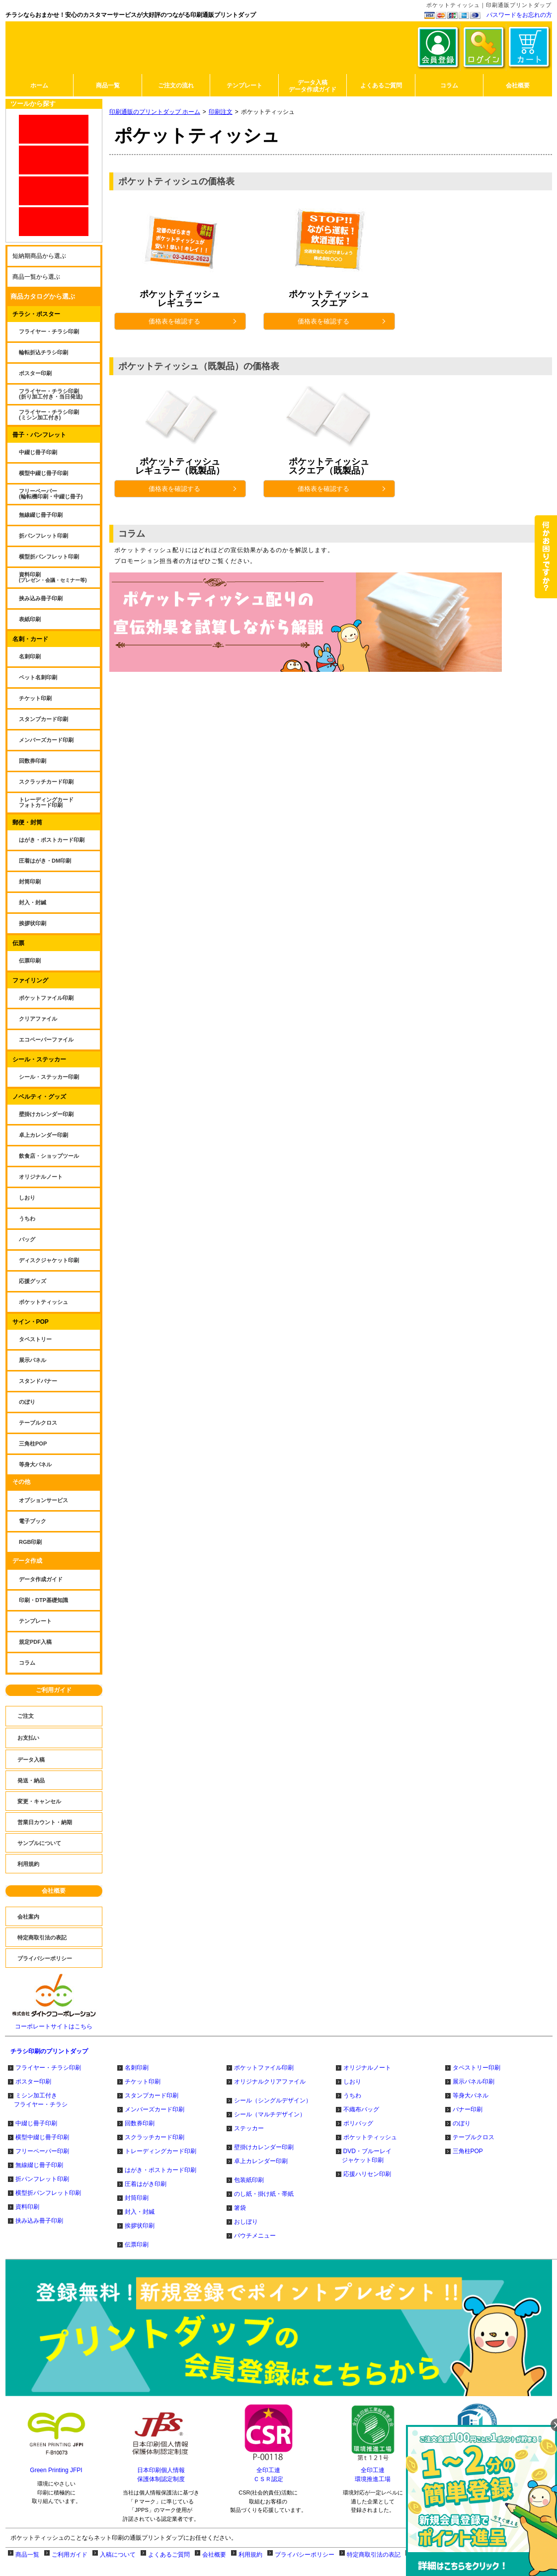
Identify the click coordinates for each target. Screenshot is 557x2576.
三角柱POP (468, 2151)
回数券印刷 (140, 2123)
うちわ (352, 2095)
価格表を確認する (193, 321)
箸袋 (240, 2207)
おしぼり (246, 2221)
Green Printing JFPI (56, 2470)
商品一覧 (27, 2554)
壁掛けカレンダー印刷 (264, 2147)
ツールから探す (33, 103)
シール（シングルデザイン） (273, 2100)
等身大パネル (470, 2095)
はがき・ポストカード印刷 (160, 2170)
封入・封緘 (140, 2211)
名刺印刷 (137, 2067)
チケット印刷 (142, 2081)
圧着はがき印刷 (145, 2183)
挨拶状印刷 (140, 2225)
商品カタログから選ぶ (42, 296)
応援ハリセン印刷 (367, 2174)
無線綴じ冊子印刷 (39, 2165)
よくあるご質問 (169, 2554)
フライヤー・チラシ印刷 (48, 2067)
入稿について (118, 2554)
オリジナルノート (367, 2067)
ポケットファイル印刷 (264, 2067)
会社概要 (54, 1890)
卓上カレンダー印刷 (261, 2161)
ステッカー (249, 2128)
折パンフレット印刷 (42, 2178)
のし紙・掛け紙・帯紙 (264, 2193)
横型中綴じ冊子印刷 (42, 2137)
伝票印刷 (137, 2244)
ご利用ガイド (54, 1690)
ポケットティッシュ (370, 2137)
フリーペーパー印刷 (42, 2151)
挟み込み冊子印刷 (39, 2220)
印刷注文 (221, 111)
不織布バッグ (361, 2109)
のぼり (462, 2123)
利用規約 (250, 2554)
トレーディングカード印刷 (160, 2151)
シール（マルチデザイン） (270, 2114)
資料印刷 (27, 2206)
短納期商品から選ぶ (39, 255)
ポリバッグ (358, 2123)
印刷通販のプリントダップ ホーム (154, 111)
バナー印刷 (467, 2109)
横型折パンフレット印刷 (48, 2192)
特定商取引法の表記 (373, 2554)
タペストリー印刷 (476, 2067)
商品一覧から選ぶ (36, 276)
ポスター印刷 (33, 2081)
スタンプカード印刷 (151, 2095)
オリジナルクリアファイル (270, 2081)
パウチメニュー (255, 2235)
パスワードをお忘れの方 (519, 14)
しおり (352, 2081)
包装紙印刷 (249, 2179)
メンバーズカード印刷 (154, 2109)
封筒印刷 (137, 2197)
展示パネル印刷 (473, 2081)
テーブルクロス (473, 2137)
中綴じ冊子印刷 (36, 2123)
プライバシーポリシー (304, 2554)
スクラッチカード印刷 (154, 2137)
